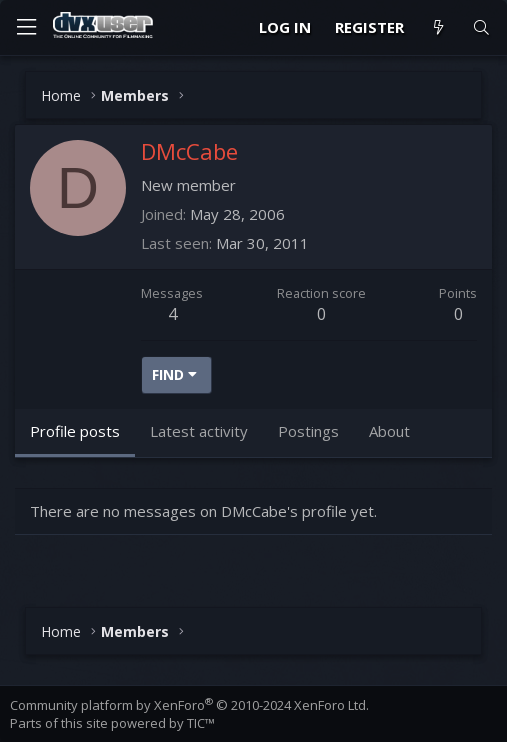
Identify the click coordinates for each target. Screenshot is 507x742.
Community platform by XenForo (189, 705)
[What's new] (437, 27)
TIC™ (201, 723)
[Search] (481, 27)
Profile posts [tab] (75, 431)
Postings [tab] (308, 431)
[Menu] (26, 27)
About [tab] (389, 431)
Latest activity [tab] (199, 431)
